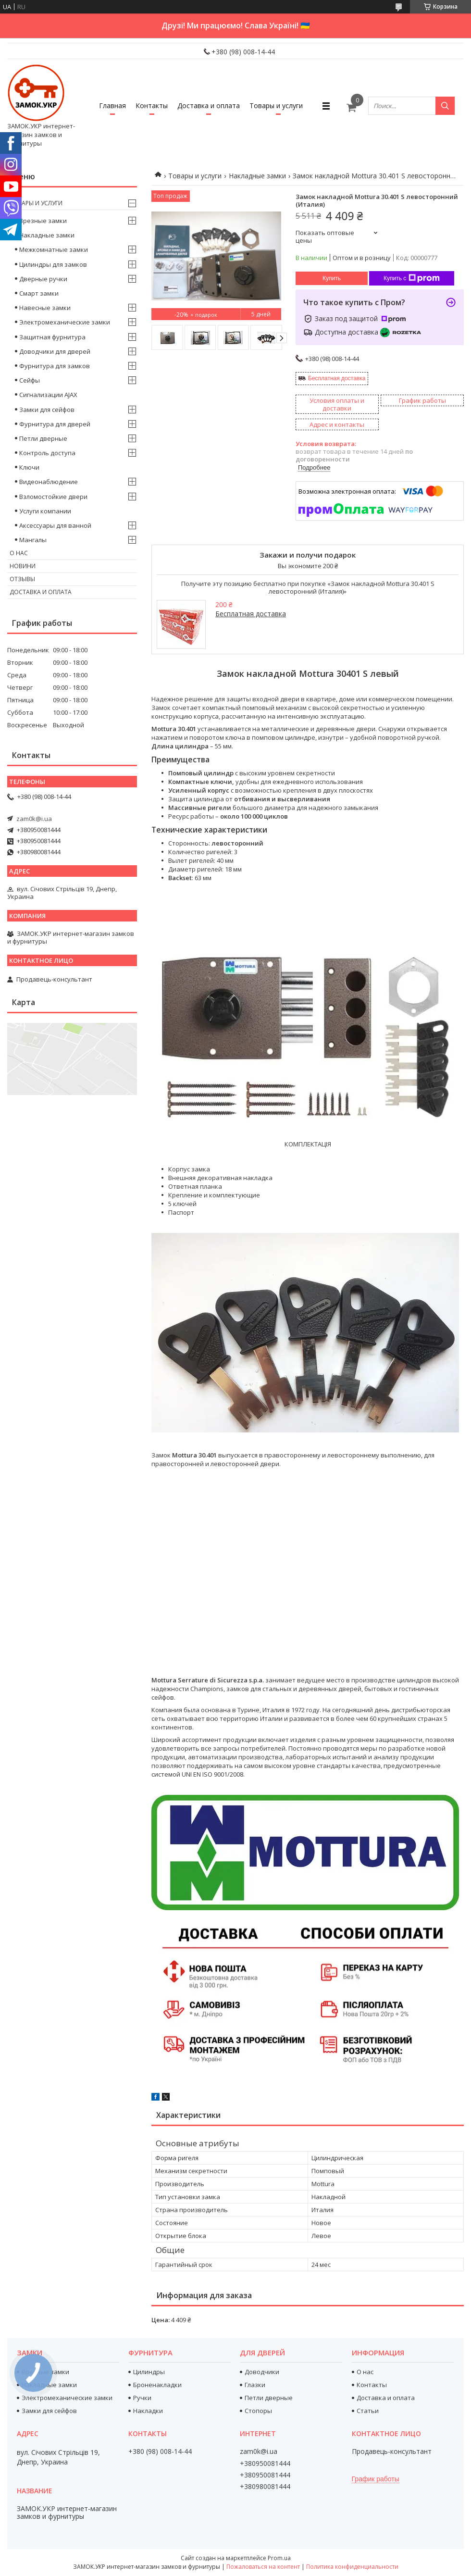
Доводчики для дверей (54, 351)
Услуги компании (45, 511)
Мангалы (33, 539)
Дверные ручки (43, 278)
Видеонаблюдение (48, 481)
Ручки (142, 2397)
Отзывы (22, 579)
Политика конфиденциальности (352, 2567)
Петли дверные (43, 438)
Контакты (152, 105)
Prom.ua (279, 2558)
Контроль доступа (47, 452)
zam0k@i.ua (34, 818)
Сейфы (29, 380)
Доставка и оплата (208, 105)
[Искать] (445, 106)
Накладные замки (257, 175)
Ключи (29, 467)
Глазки (255, 2384)
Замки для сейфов (46, 409)
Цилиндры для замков (53, 264)
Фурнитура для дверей (54, 424)
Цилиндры (149, 2371)
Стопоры (258, 2410)
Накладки (148, 2410)
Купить (331, 278)
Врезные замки (43, 220)
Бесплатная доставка (336, 378)
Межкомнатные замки (53, 249)
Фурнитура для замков (54, 365)
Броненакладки (157, 2384)
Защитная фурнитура (52, 337)
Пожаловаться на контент (263, 2567)
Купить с (412, 278)
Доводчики (262, 2371)
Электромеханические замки (64, 322)
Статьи (368, 2410)
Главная (112, 105)
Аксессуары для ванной (55, 525)
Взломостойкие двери (53, 496)
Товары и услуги (276, 105)
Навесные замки (45, 307)
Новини (23, 566)
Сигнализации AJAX (48, 394)
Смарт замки (39, 293)
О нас (19, 553)
